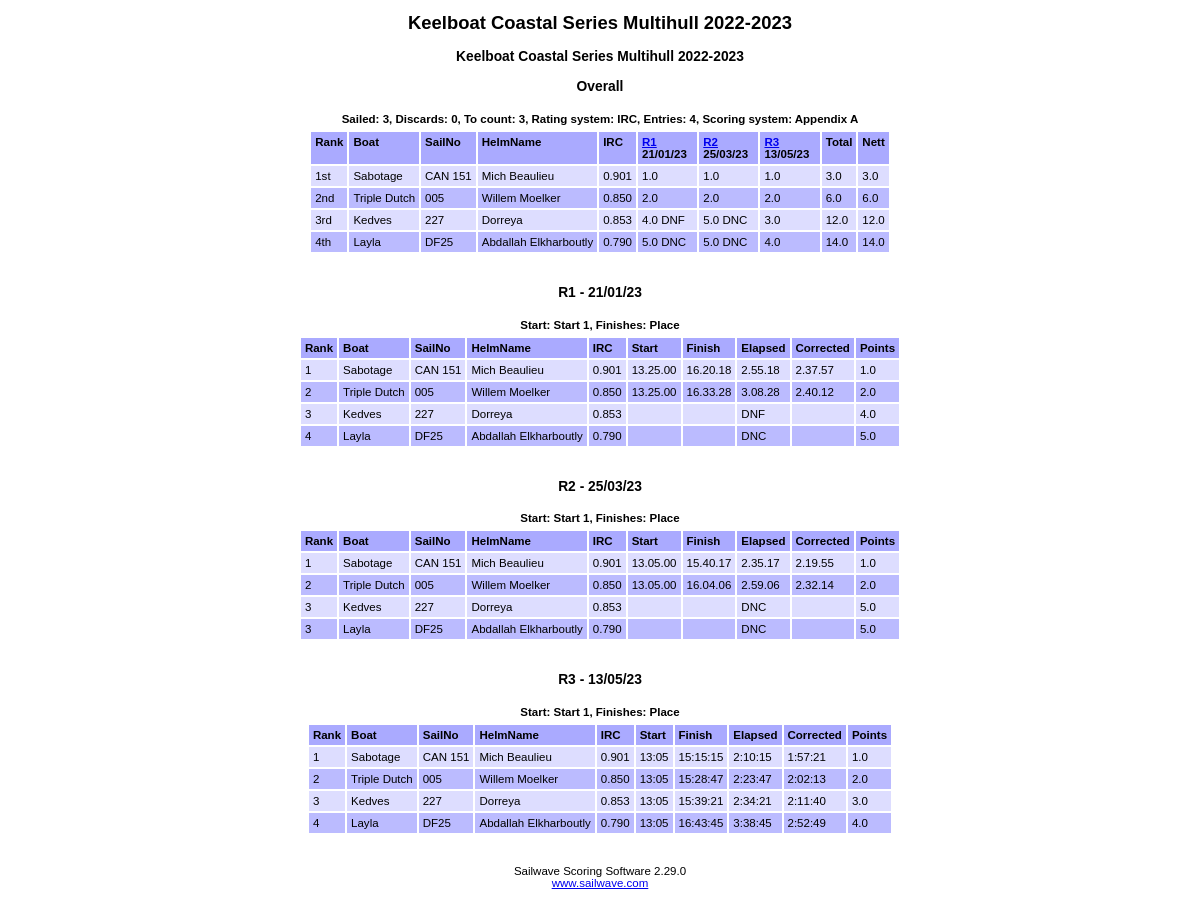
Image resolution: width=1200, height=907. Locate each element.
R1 (649, 142)
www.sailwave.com (600, 883)
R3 (771, 142)
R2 (710, 142)
